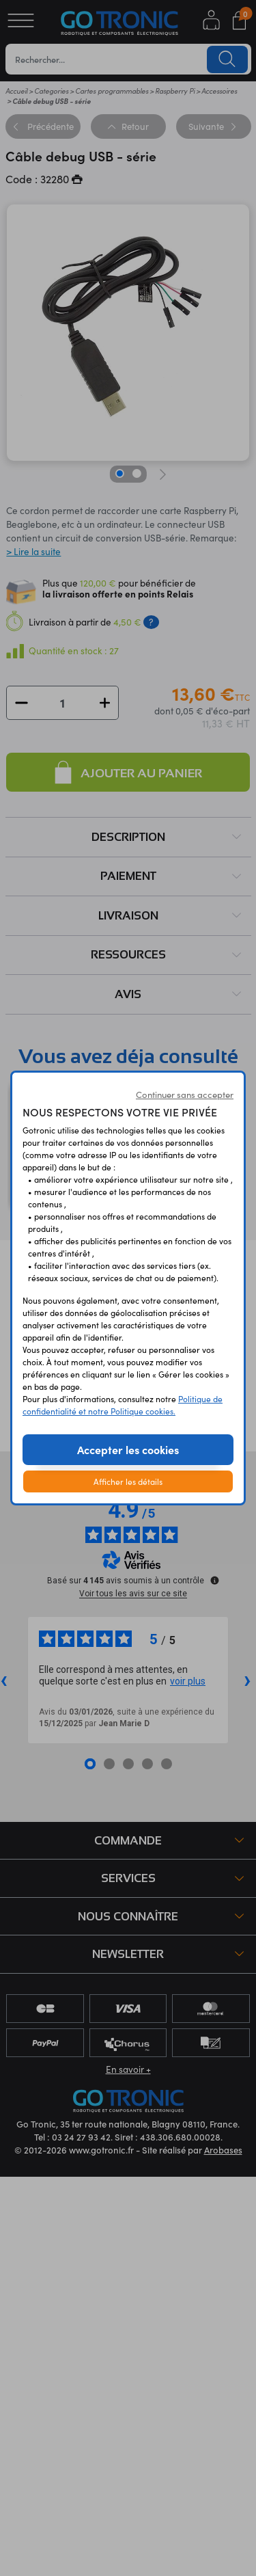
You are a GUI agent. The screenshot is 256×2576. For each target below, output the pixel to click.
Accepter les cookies (128, 1449)
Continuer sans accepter (184, 1094)
